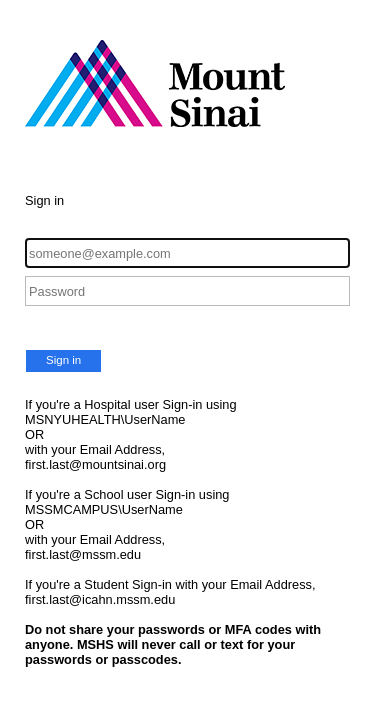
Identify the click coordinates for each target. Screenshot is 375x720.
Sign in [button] (63, 360)
